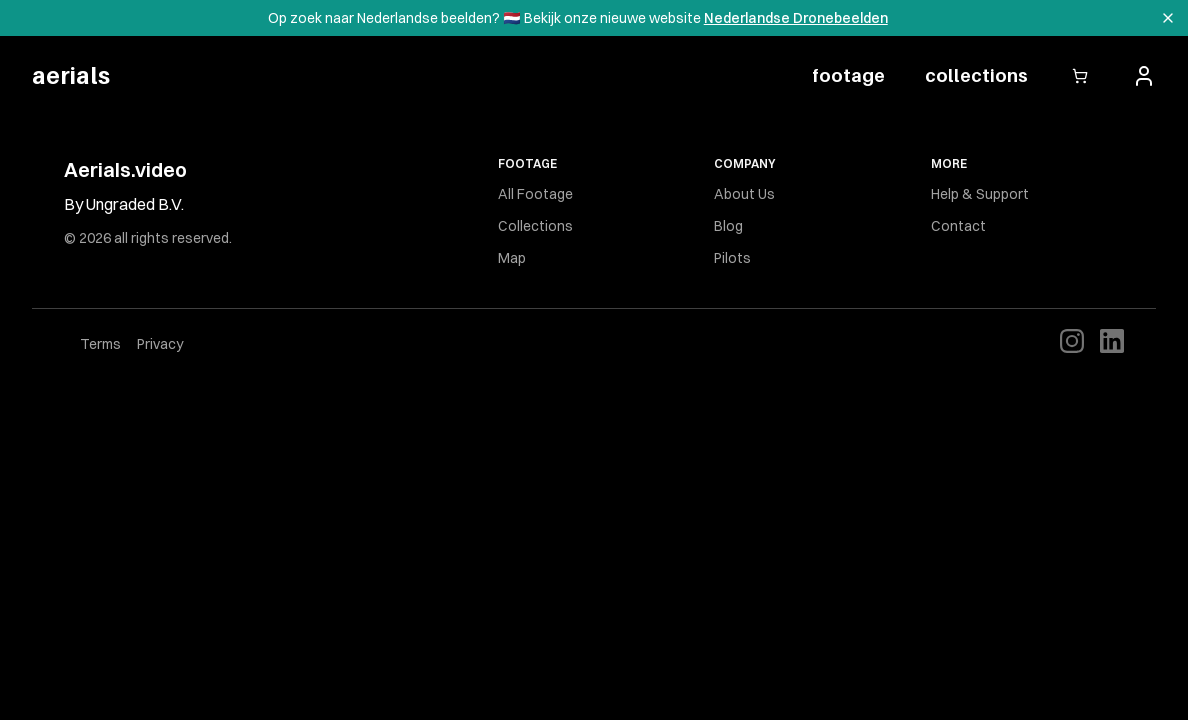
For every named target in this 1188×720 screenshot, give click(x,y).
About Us (744, 194)
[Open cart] (1080, 76)
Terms (100, 344)
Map (512, 258)
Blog (728, 226)
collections (976, 75)
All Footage (535, 194)
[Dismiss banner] (1168, 18)
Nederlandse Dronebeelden (796, 18)
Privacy (160, 344)
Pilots (732, 258)
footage (848, 75)
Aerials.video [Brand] (125, 169)
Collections (535, 226)
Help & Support (980, 194)
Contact (958, 226)
